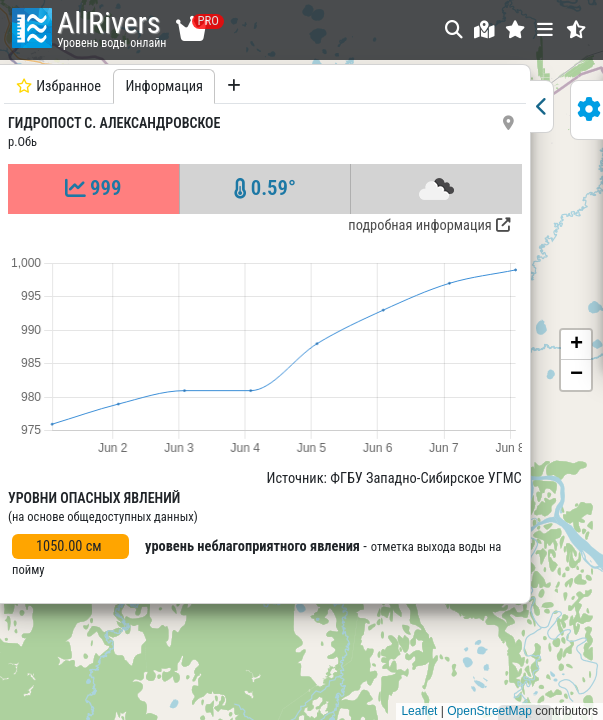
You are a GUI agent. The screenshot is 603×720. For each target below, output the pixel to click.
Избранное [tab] (58, 86)
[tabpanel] (260, 385)
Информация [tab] (164, 86)
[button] (515, 29)
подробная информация (418, 225)
